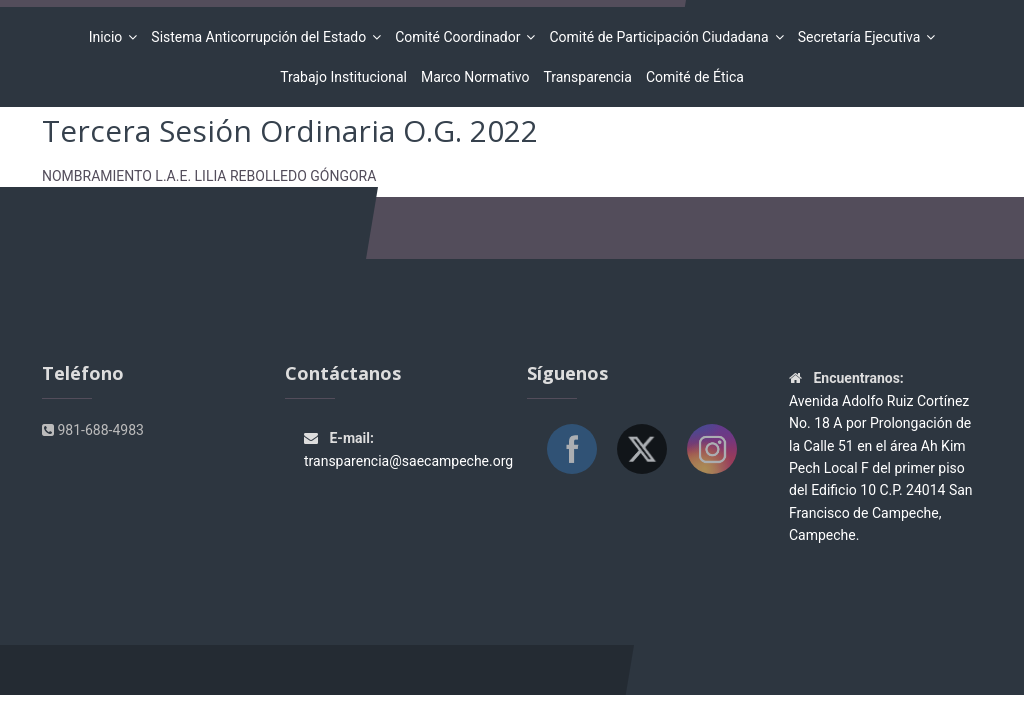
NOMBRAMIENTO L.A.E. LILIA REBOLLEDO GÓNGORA (209, 176)
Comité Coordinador (460, 37)
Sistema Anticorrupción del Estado (261, 37)
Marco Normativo (475, 77)
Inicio (109, 37)
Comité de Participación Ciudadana (661, 37)
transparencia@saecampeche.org (408, 461)
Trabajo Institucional (343, 77)
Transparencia (587, 77)
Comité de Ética (695, 77)
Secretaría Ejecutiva (862, 37)
